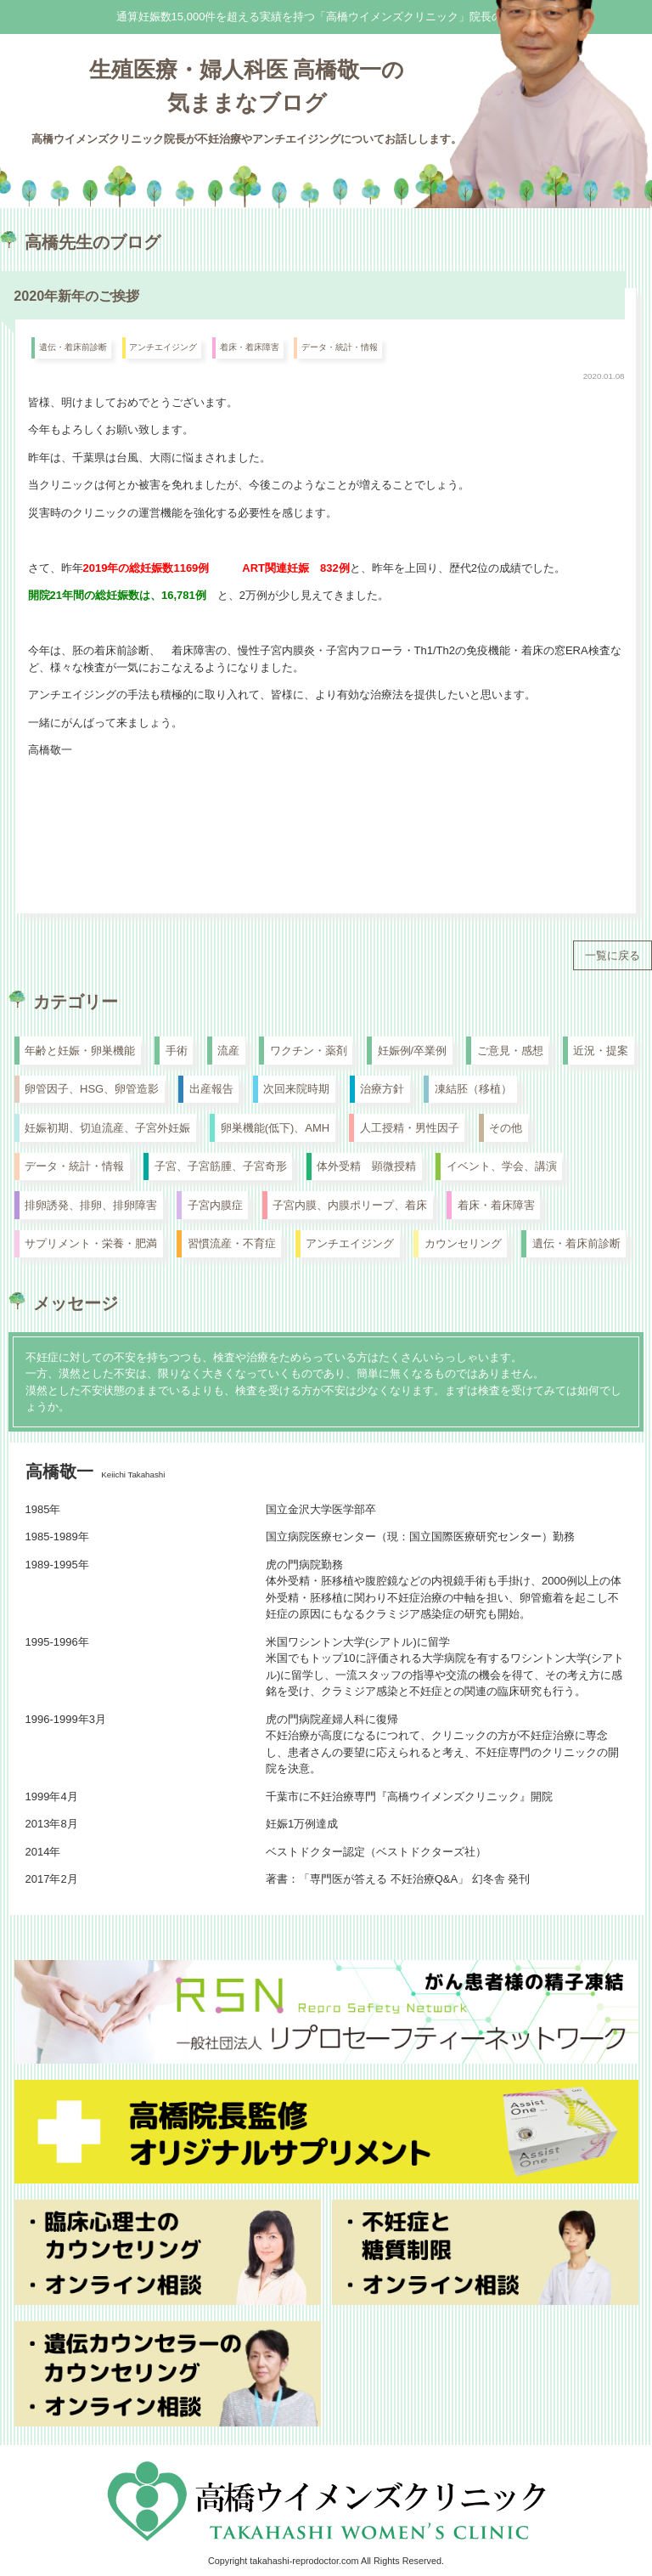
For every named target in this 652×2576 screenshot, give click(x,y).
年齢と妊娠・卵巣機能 (80, 1050)
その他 (505, 1127)
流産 (228, 1050)
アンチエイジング (163, 347)
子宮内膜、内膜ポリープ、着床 (350, 1205)
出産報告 (211, 1088)
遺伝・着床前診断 (73, 347)
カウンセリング (463, 1243)
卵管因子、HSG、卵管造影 (92, 1088)
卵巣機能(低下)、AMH (275, 1127)
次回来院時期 (296, 1088)
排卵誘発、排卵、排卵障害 (91, 1205)
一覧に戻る (612, 955)
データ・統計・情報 (339, 347)
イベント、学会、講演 (502, 1166)
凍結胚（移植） (473, 1088)
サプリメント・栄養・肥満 (91, 1243)
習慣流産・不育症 (232, 1243)
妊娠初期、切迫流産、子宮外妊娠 (107, 1127)
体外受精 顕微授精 (366, 1166)
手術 (177, 1050)
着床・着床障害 (249, 347)
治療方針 (382, 1088)
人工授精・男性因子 (409, 1127)
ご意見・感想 (510, 1050)
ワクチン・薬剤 (308, 1050)
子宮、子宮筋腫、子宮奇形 (221, 1166)
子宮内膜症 (215, 1205)
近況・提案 (600, 1050)
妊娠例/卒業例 (412, 1050)
